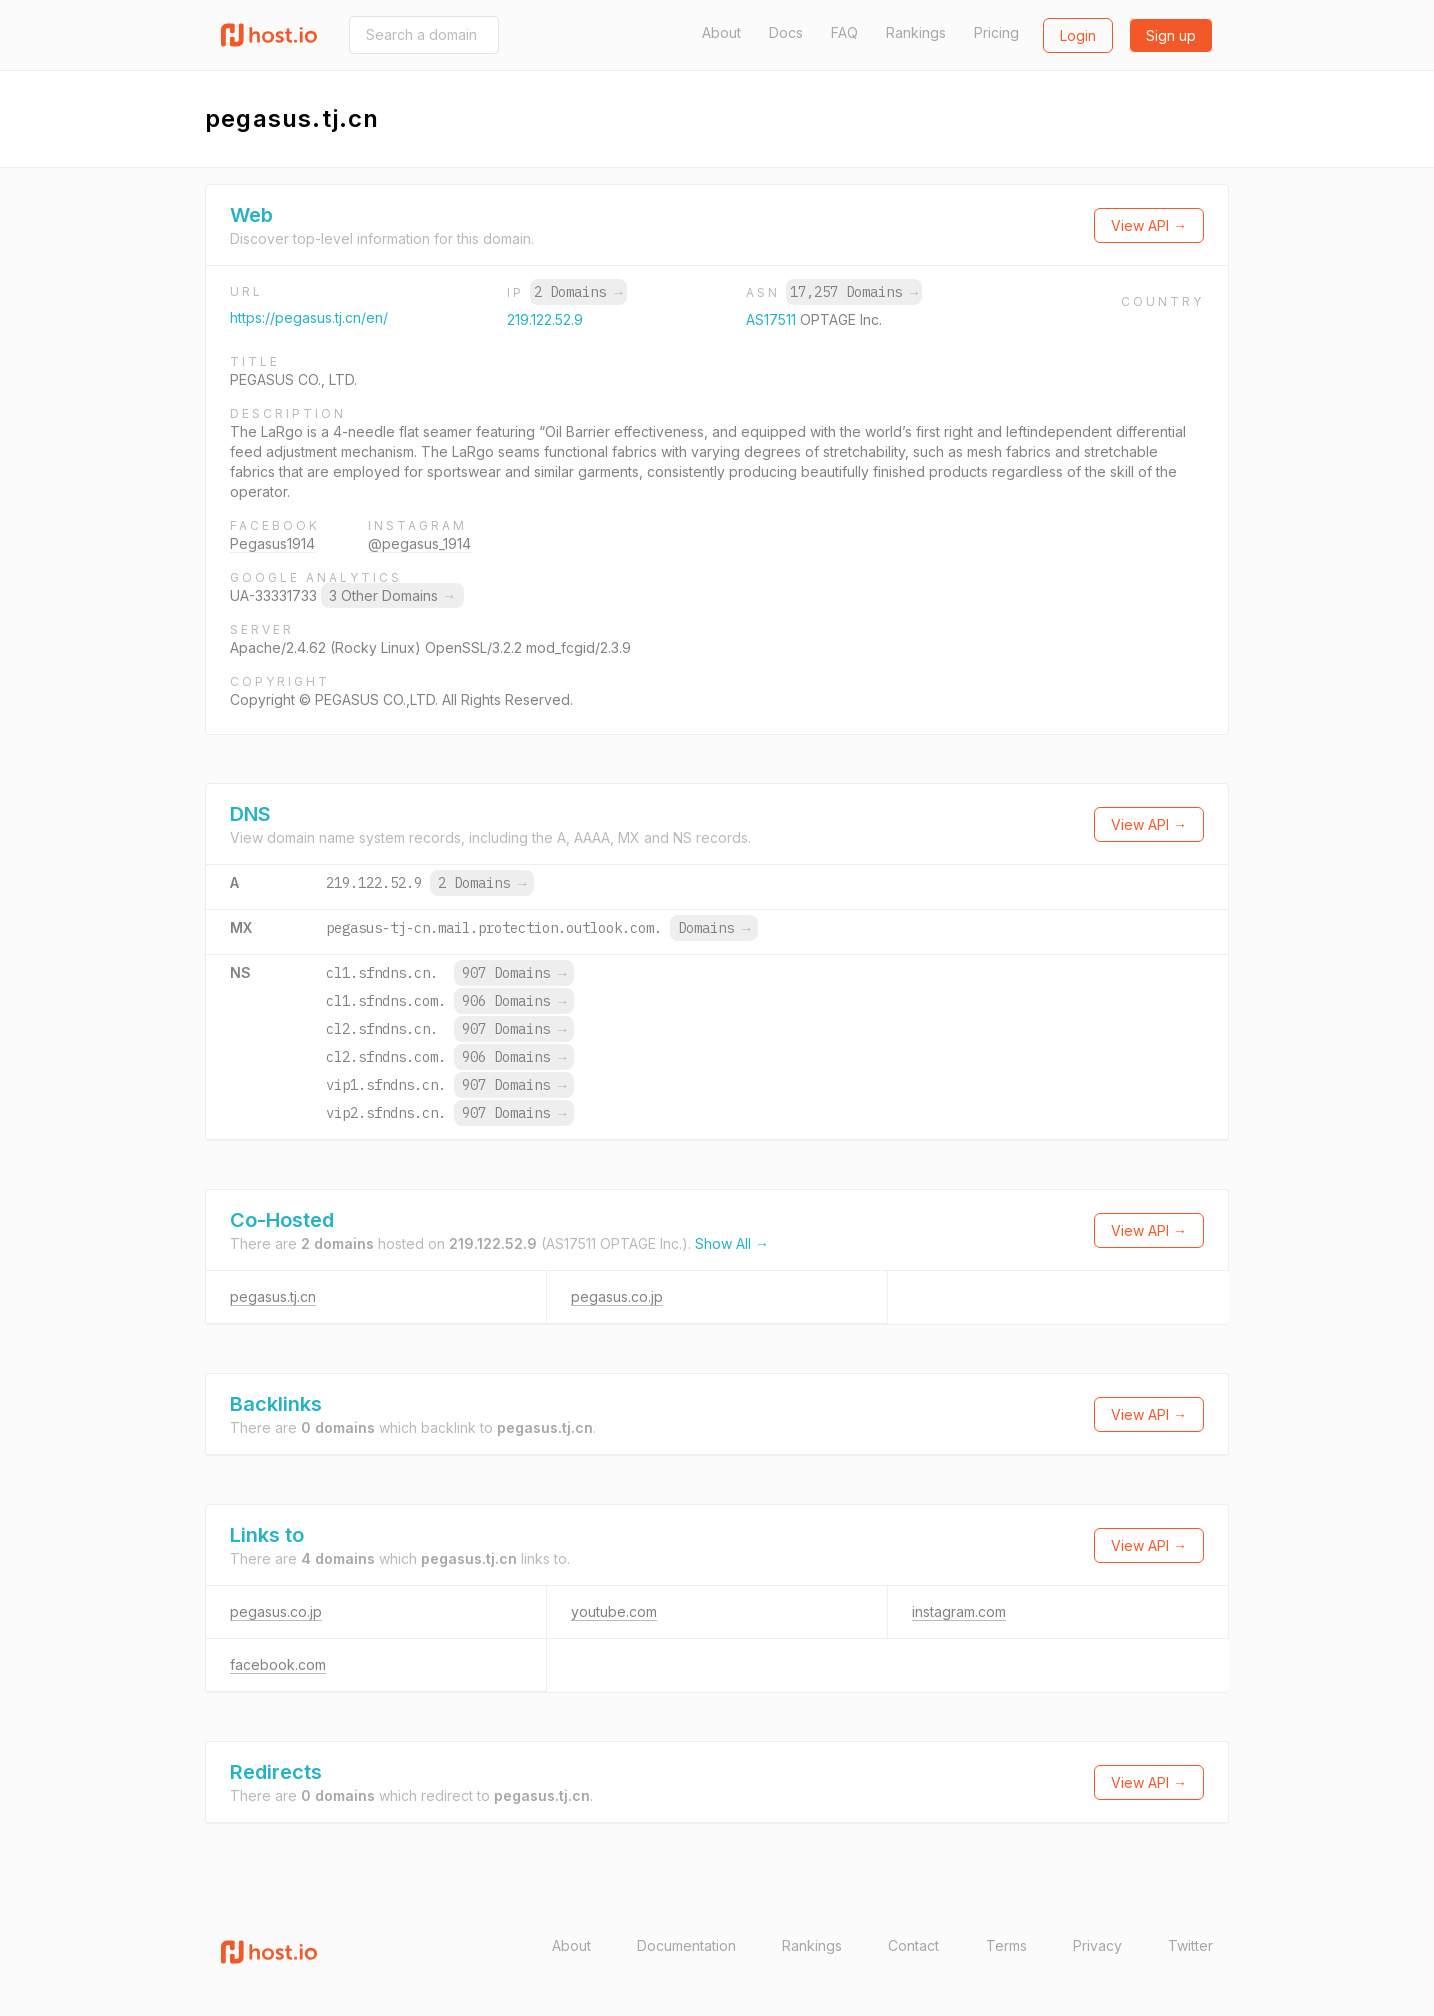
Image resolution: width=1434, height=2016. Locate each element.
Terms (1006, 1945)
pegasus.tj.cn (273, 1296)
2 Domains (578, 292)
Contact (913, 1945)
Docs (786, 32)
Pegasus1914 (272, 543)
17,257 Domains (854, 292)
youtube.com (614, 1611)
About (721, 32)
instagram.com (959, 1611)
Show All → (732, 1243)
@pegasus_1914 (419, 543)
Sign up (1171, 35)
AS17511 (773, 319)
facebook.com (278, 1664)
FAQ (844, 32)
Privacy (1097, 1945)
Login (1078, 35)
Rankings (916, 32)
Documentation (686, 1945)
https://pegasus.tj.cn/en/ (309, 317)
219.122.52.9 (545, 319)
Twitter (1190, 1945)
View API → (1149, 225)
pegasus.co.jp (617, 1296)
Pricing (996, 32)
